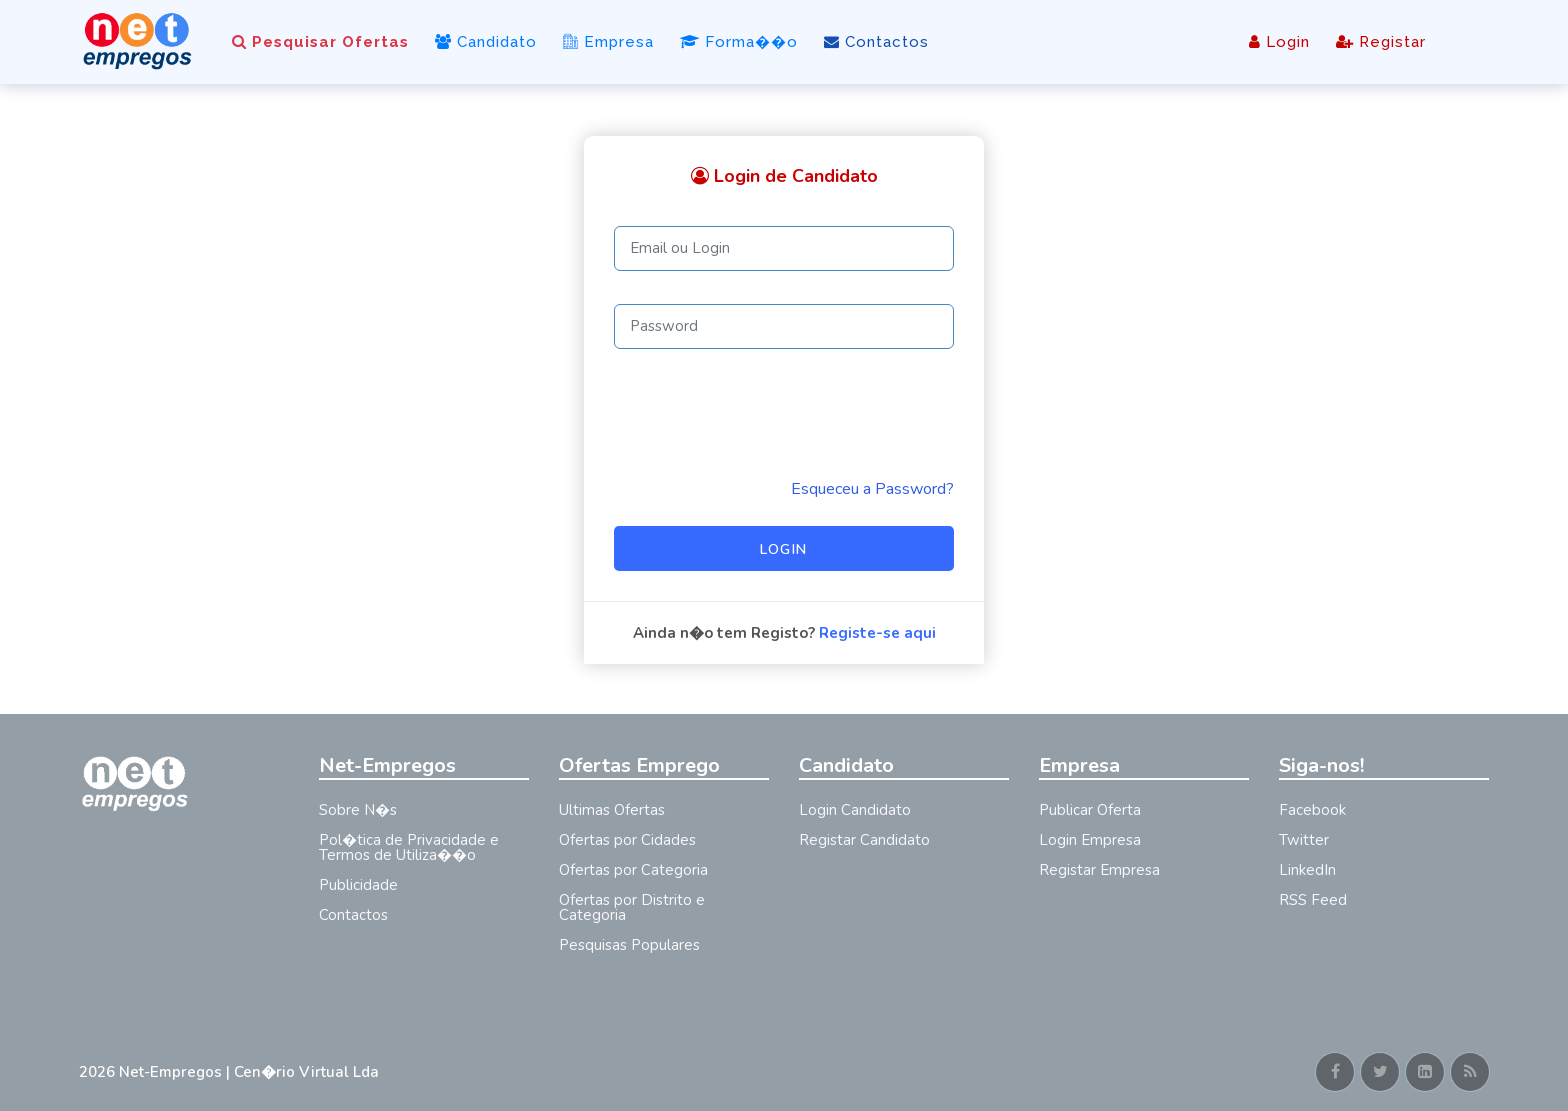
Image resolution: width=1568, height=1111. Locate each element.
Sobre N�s (358, 810)
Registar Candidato (864, 840)
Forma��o (739, 42)
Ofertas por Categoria (633, 870)
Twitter (1304, 840)
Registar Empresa (1099, 870)
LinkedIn (1307, 870)
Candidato (486, 42)
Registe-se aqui (877, 633)
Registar (1381, 42)
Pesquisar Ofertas (320, 42)
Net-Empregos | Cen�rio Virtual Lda (249, 1072)
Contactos (876, 42)
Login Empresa (1090, 840)
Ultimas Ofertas (612, 810)
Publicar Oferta (1090, 810)
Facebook (1312, 810)
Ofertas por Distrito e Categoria (632, 907)
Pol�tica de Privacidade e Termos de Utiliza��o (409, 847)
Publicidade (358, 885)
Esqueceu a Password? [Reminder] (872, 489)
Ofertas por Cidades (627, 840)
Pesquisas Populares (629, 945)
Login (1279, 42)
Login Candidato (855, 810)
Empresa (608, 42)
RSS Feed (1313, 900)
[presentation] (766, 413)
